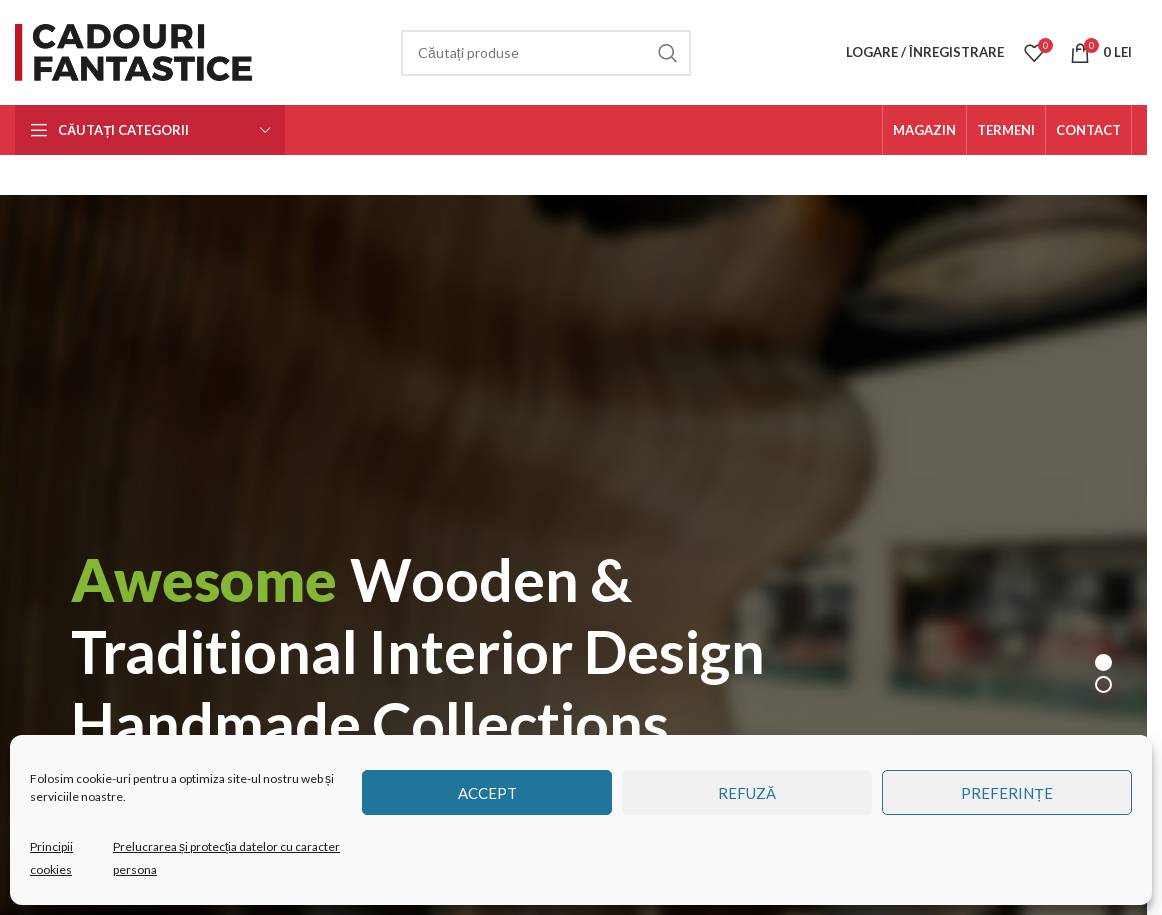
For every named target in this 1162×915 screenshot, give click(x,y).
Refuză (747, 793)
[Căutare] (546, 53)
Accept (487, 793)
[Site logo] (137, 50)
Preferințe (1006, 793)
